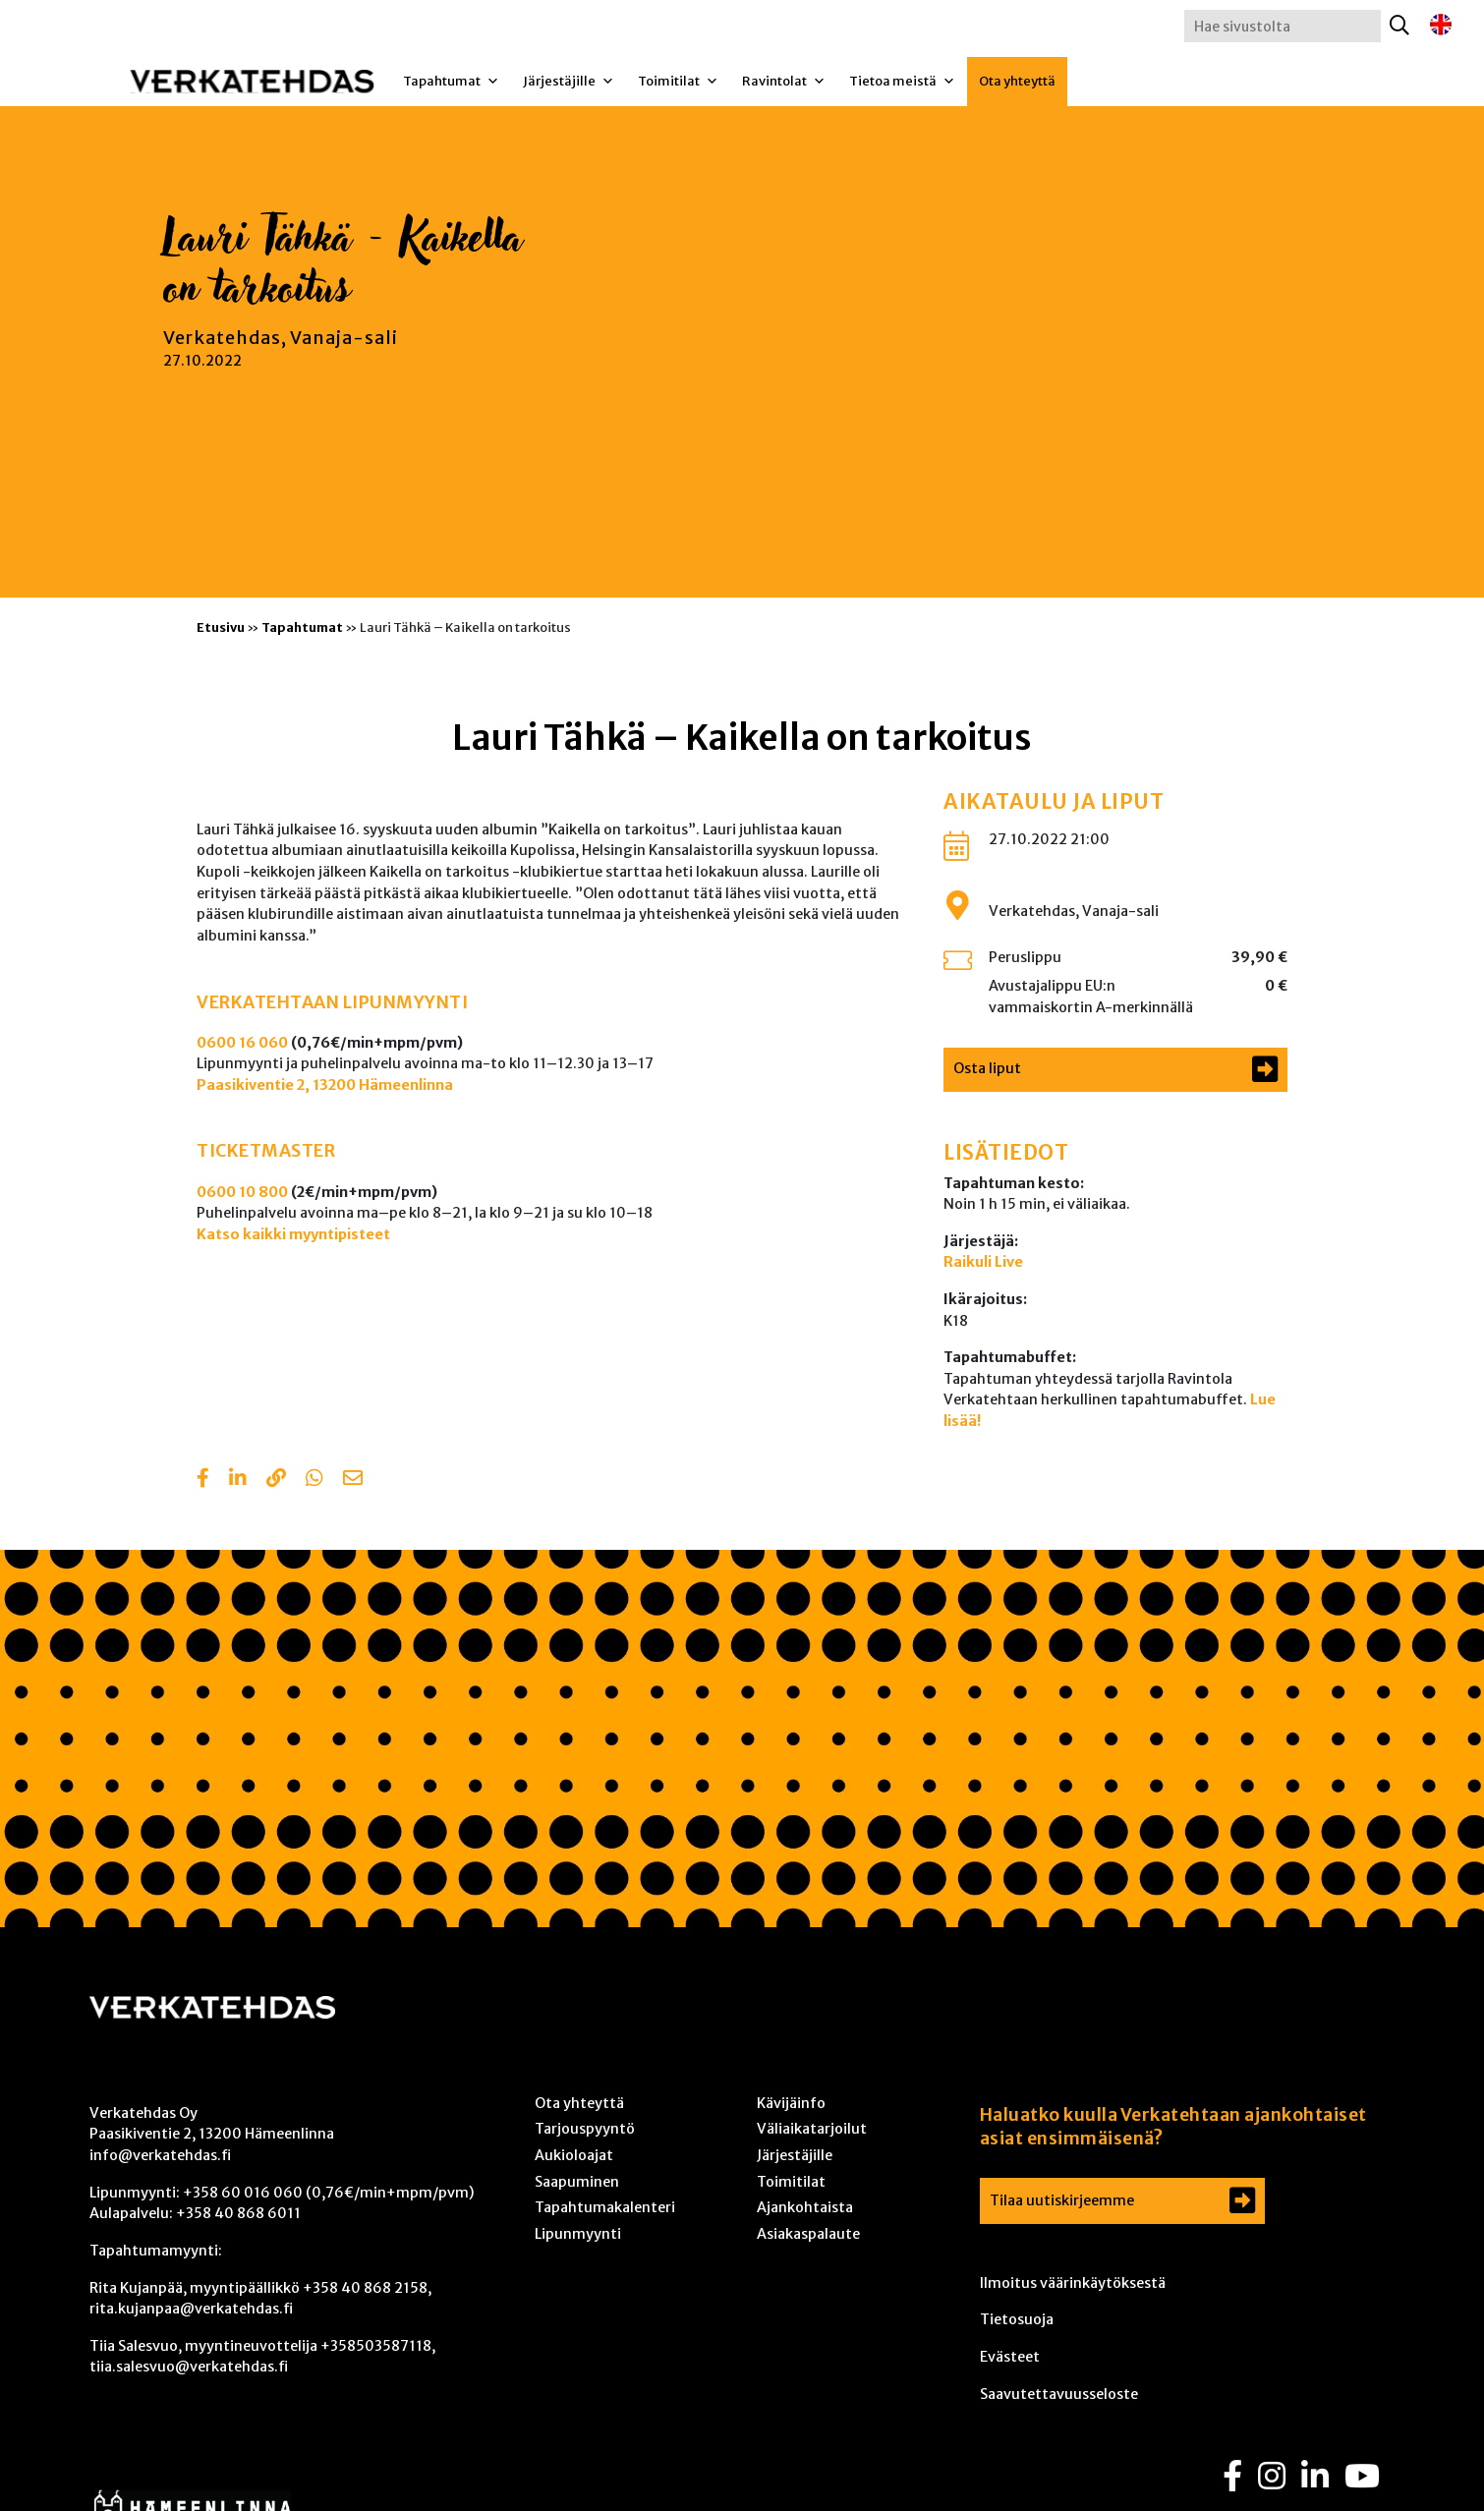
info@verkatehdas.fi (160, 2155)
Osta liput (987, 1068)
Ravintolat (784, 81)
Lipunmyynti (578, 2234)
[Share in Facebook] (203, 1480)
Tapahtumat (451, 81)
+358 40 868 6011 (238, 2213)
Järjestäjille (568, 81)
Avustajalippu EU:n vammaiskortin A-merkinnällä (1091, 996)
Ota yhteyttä (1017, 81)
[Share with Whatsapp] (314, 1480)
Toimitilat (678, 81)
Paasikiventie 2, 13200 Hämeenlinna (325, 1085)
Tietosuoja (1017, 2319)
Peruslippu (1025, 957)
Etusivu (221, 627)
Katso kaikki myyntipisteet (293, 1234)
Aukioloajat (574, 2155)
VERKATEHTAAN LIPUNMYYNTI (332, 1002)
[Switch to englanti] (1440, 25)
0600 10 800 (242, 1192)
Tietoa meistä (902, 81)
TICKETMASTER (266, 1151)
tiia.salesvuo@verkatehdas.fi (188, 2366)
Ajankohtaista (805, 2207)
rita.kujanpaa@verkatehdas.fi (191, 2308)
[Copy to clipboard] (276, 1480)
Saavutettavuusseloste (1059, 2394)
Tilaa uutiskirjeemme (1062, 2200)
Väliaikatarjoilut (812, 2129)
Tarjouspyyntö (585, 2129)
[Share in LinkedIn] (238, 1480)
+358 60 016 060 (243, 2192)
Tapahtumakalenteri (605, 2207)
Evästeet (1010, 2357)
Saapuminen (577, 2182)
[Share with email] (353, 1480)
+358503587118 (375, 2346)
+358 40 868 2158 (365, 2288)
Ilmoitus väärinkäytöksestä (1073, 2283)
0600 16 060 (242, 1043)
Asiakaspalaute (808, 2234)
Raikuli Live (983, 1262)
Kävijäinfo (791, 2103)
